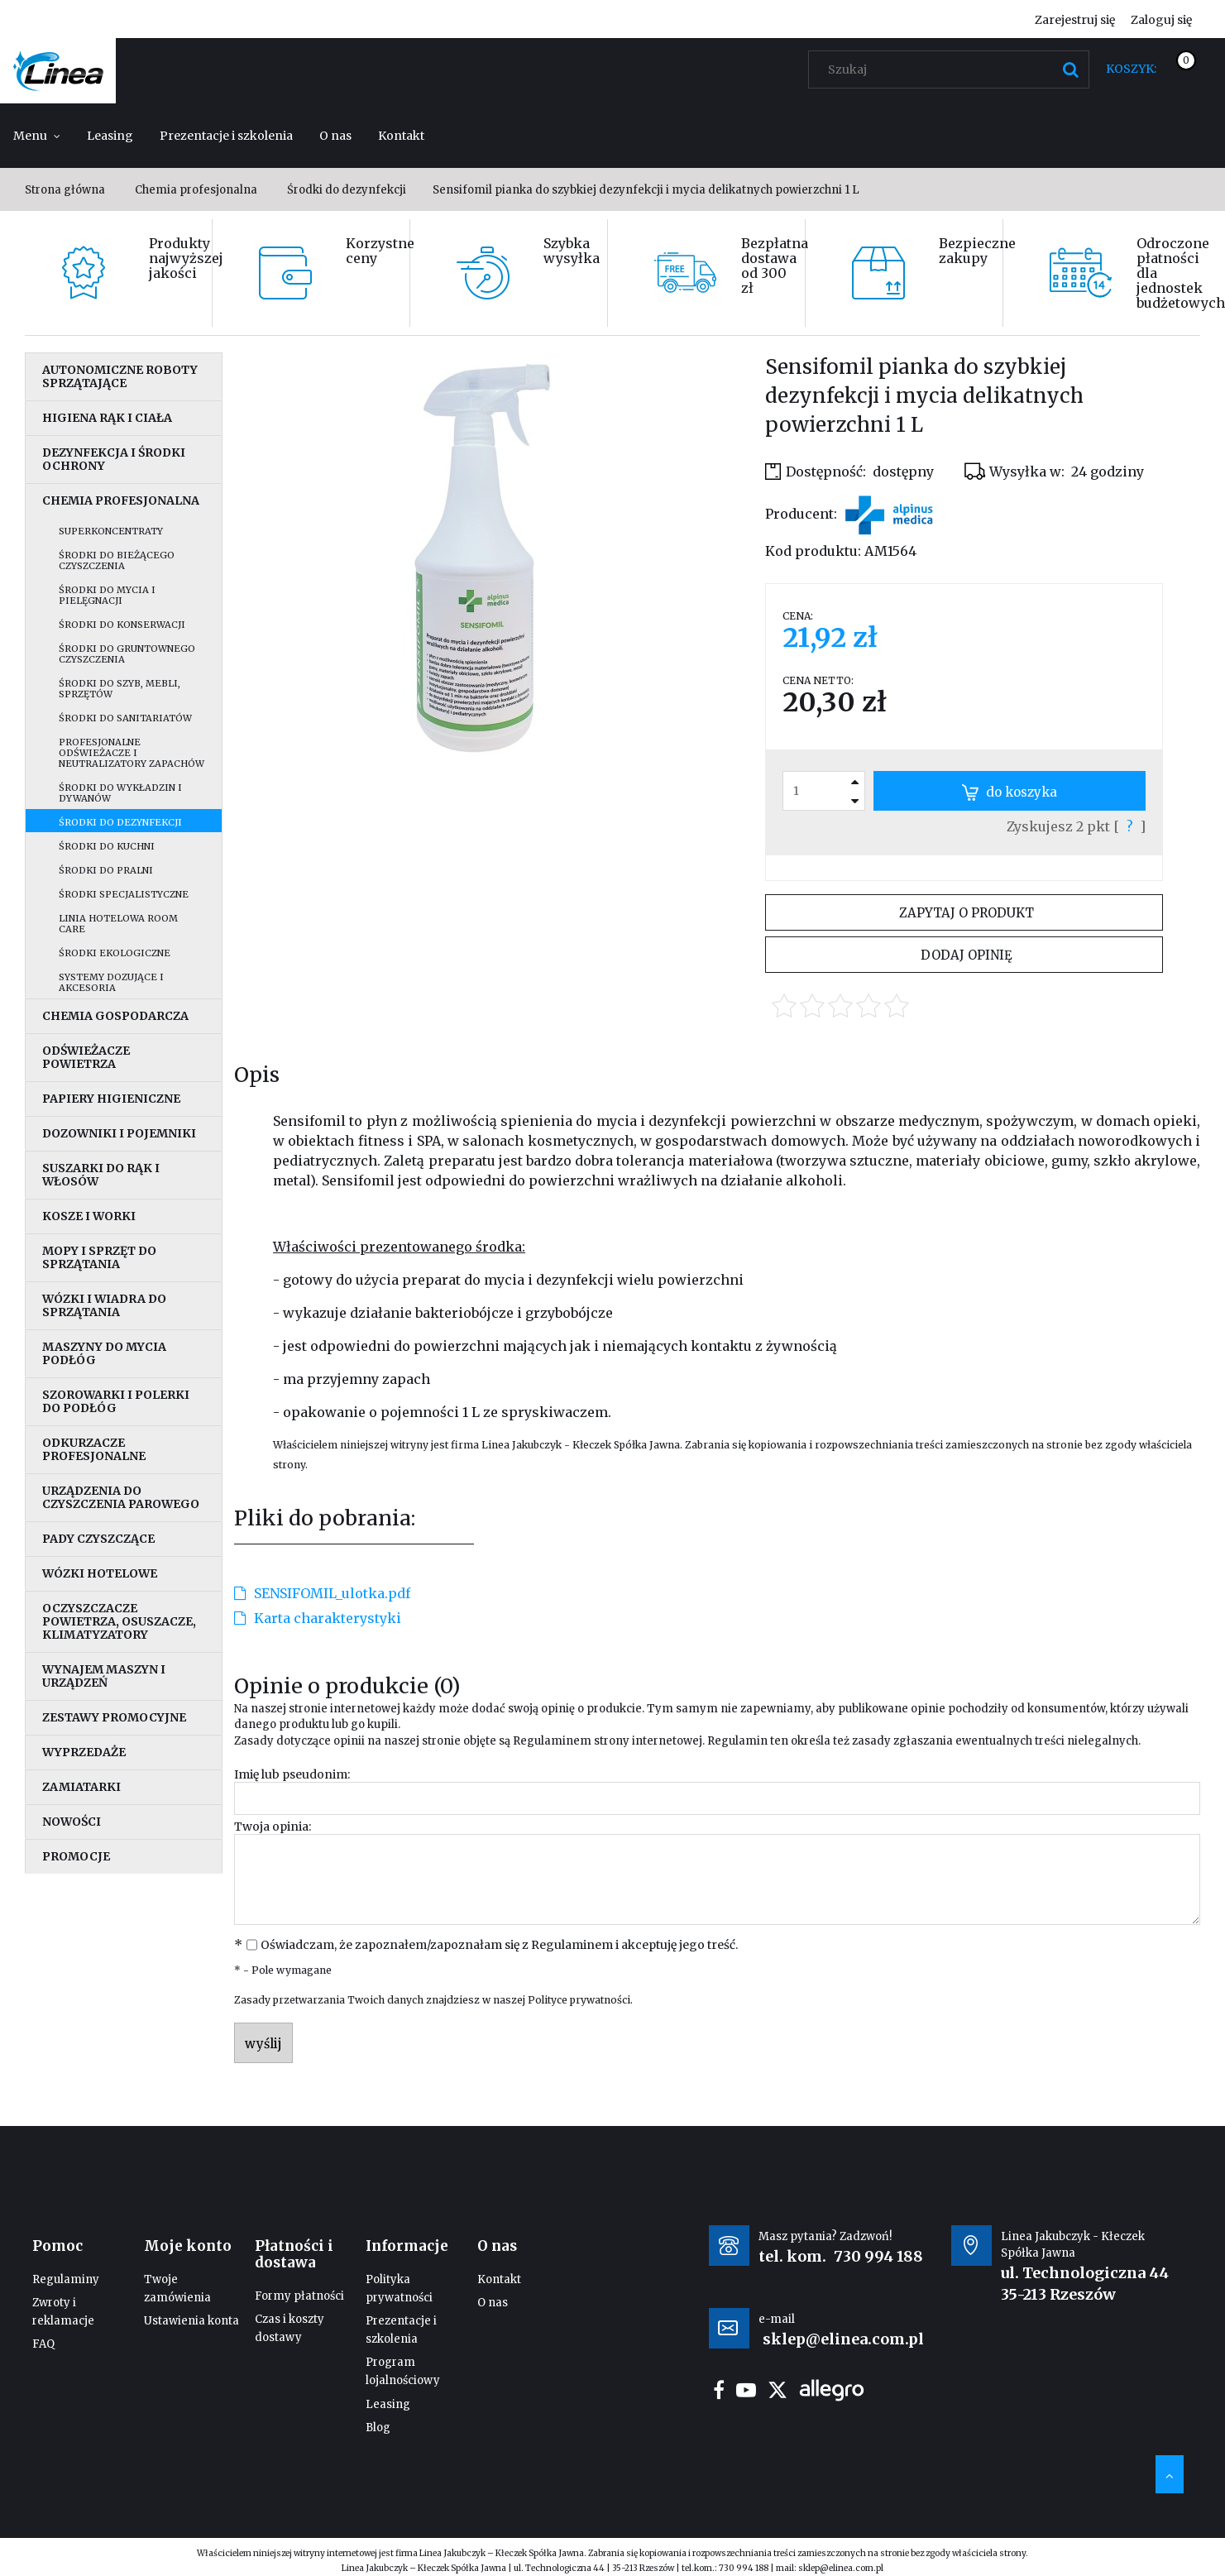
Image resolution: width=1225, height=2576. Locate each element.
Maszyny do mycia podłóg (104, 1353)
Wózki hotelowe (99, 1573)
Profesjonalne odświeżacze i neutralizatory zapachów (131, 752)
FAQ (43, 2344)
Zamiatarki (81, 1786)
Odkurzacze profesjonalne (94, 1449)
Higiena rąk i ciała (107, 417)
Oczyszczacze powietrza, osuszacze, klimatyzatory (119, 1621)
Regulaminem (552, 1741)
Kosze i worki (89, 1216)
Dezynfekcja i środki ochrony (113, 459)
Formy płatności (299, 2296)
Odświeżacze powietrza (86, 1057)
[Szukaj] (1070, 69)
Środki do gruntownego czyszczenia (127, 654)
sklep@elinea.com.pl (840, 2568)
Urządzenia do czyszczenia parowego (120, 1497)
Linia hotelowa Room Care (118, 923)
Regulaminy (65, 2279)
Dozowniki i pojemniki (119, 1133)
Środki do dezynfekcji (120, 822)
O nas (492, 2303)
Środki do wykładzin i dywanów (120, 793)
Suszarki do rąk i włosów (101, 1175)
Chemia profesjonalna (120, 500)
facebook (719, 2390)
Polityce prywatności (579, 2000)
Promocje (76, 1856)
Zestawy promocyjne (114, 1717)
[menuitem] (37, 135)
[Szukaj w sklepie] (952, 69)
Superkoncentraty (111, 531)
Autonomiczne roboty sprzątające (120, 376)
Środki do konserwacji (122, 624)
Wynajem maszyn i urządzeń (103, 1676)
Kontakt (499, 2279)
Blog (378, 2427)
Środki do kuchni (107, 846)
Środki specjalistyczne (124, 894)
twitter (777, 2390)
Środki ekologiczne (114, 953)
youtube (746, 2390)
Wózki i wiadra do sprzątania (104, 1305)
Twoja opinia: (272, 1826)
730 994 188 (878, 2256)
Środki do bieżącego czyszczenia (117, 560)
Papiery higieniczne (111, 1098)
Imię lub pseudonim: (292, 1774)
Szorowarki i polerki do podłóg (115, 1401)
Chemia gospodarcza (115, 1015)
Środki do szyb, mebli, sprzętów (119, 689)
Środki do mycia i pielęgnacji (107, 595)
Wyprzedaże (84, 1752)
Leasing (388, 2404)
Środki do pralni (106, 870)
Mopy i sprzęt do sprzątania (99, 1257)
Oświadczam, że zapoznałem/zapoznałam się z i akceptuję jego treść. (499, 1944)
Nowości (71, 1821)
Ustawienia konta (191, 2321)
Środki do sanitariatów (125, 718)
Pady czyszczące (98, 1538)
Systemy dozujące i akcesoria (111, 982)
